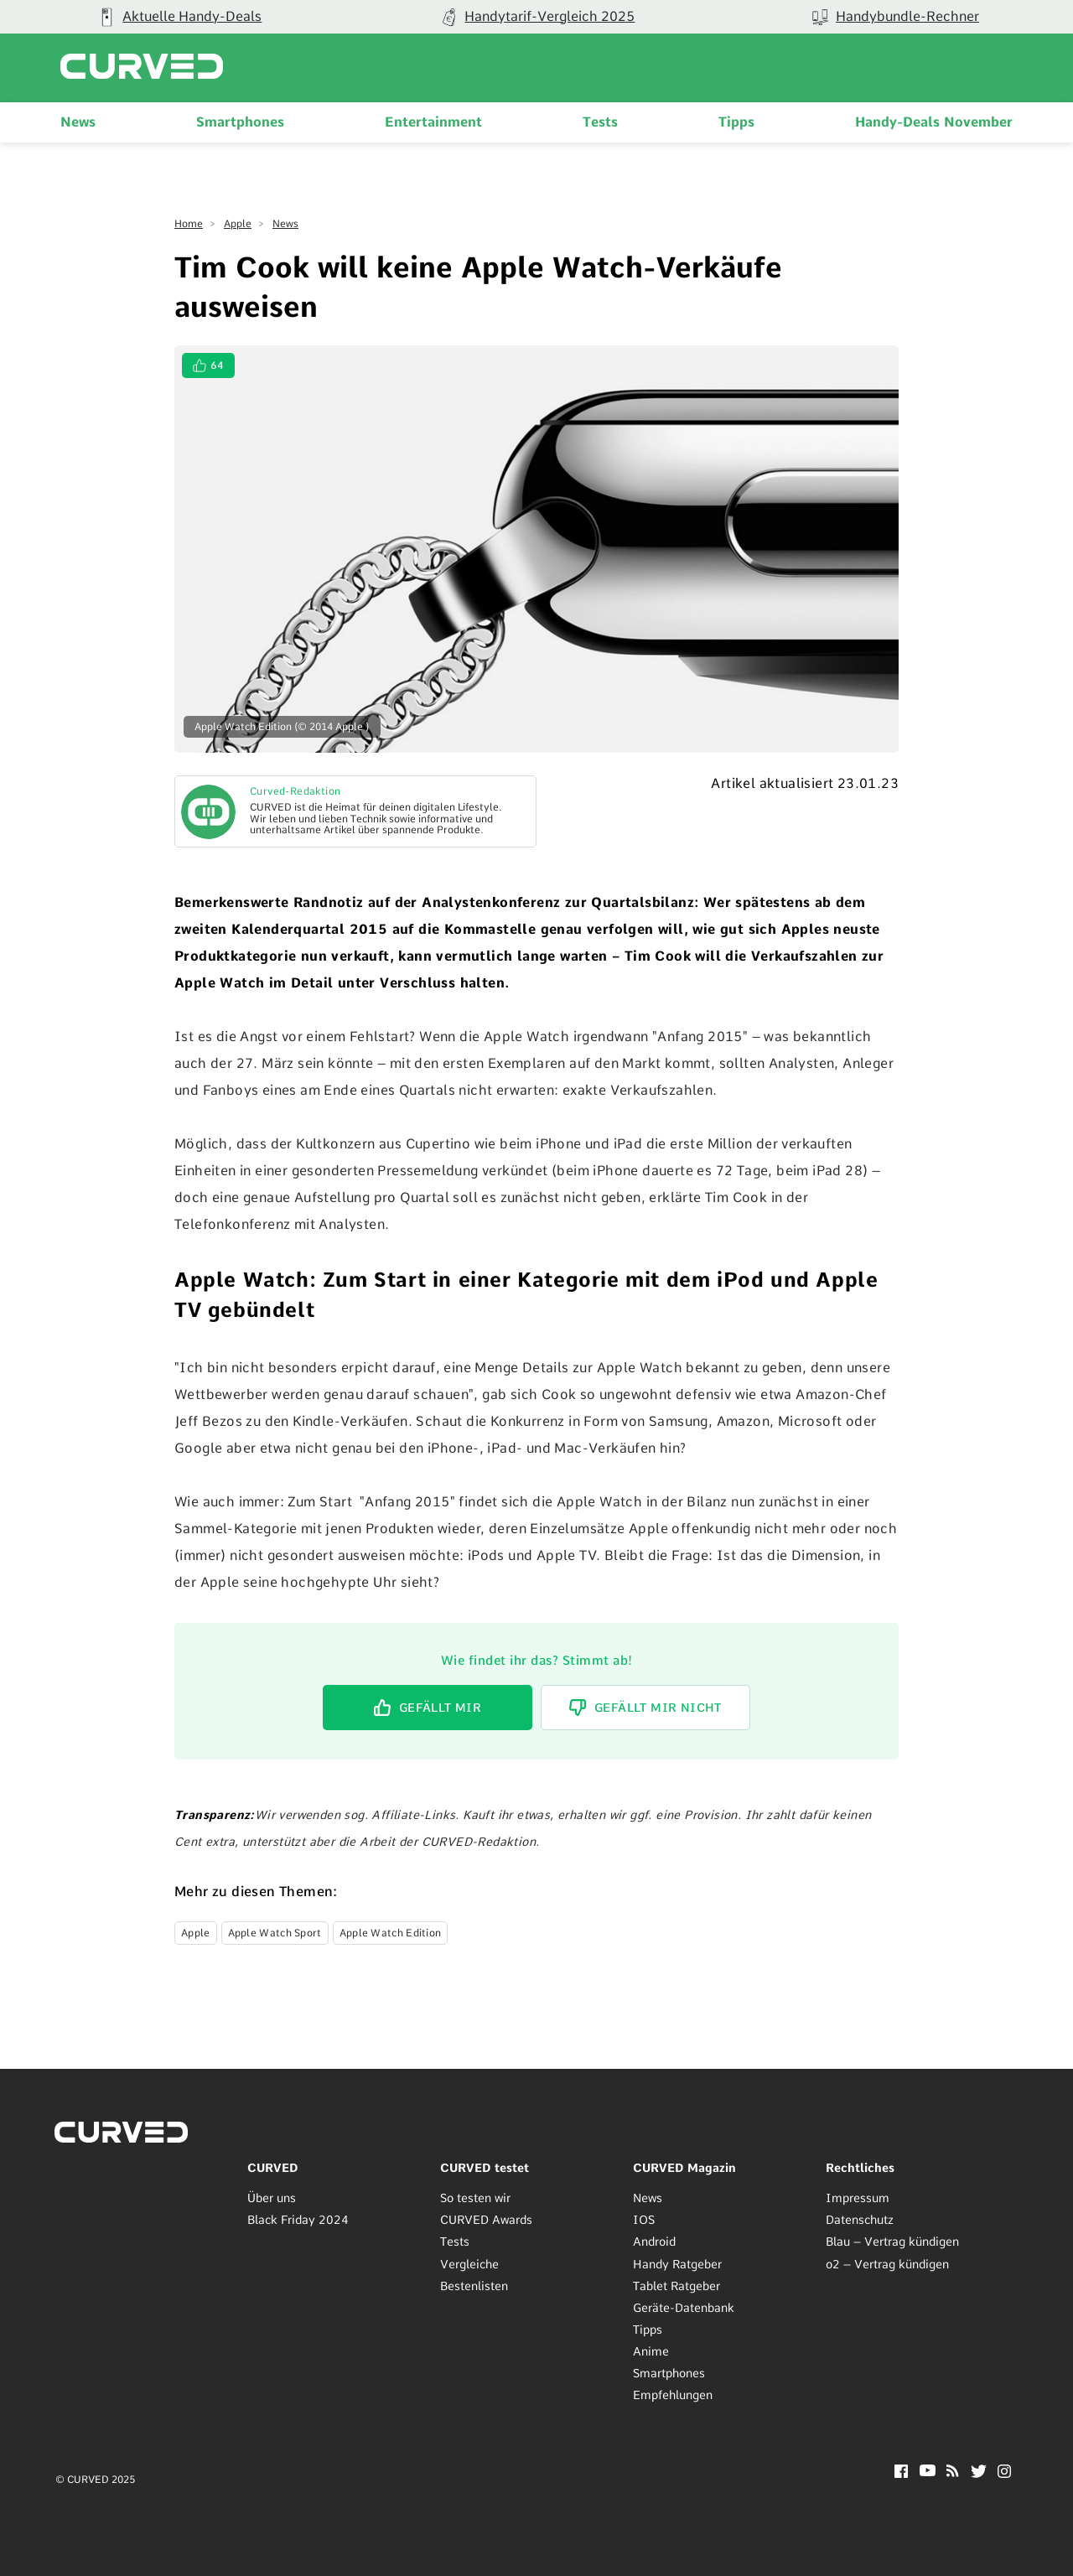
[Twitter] (979, 2473)
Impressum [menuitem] (857, 2198)
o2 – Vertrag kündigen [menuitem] (887, 2264)
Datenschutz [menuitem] (860, 2219)
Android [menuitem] (654, 2241)
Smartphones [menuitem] (240, 122)
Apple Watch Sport (275, 1933)
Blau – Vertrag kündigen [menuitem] (892, 2241)
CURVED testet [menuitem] (484, 2167)
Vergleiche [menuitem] (469, 2264)
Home (188, 224)
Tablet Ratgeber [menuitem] (676, 2286)
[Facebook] (901, 2473)
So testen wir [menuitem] (475, 2198)
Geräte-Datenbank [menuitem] (683, 2307)
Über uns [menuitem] (271, 2198)
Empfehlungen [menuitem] (673, 2395)
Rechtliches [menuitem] (860, 2167)
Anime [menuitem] (651, 2351)
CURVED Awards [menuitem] (486, 2219)
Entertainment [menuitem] (433, 122)
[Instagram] (1005, 2473)
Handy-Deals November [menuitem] (934, 122)
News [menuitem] (78, 122)
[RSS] (952, 2472)
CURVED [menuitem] (272, 2167)
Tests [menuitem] (600, 122)
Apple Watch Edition (391, 1933)
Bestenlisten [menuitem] (474, 2286)
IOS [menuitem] (644, 2219)
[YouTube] (928, 2472)
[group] (537, 17)
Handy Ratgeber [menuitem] (677, 2264)
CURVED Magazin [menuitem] (684, 2167)
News (285, 224)
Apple (237, 224)
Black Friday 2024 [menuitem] (298, 2219)
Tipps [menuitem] (736, 122)
